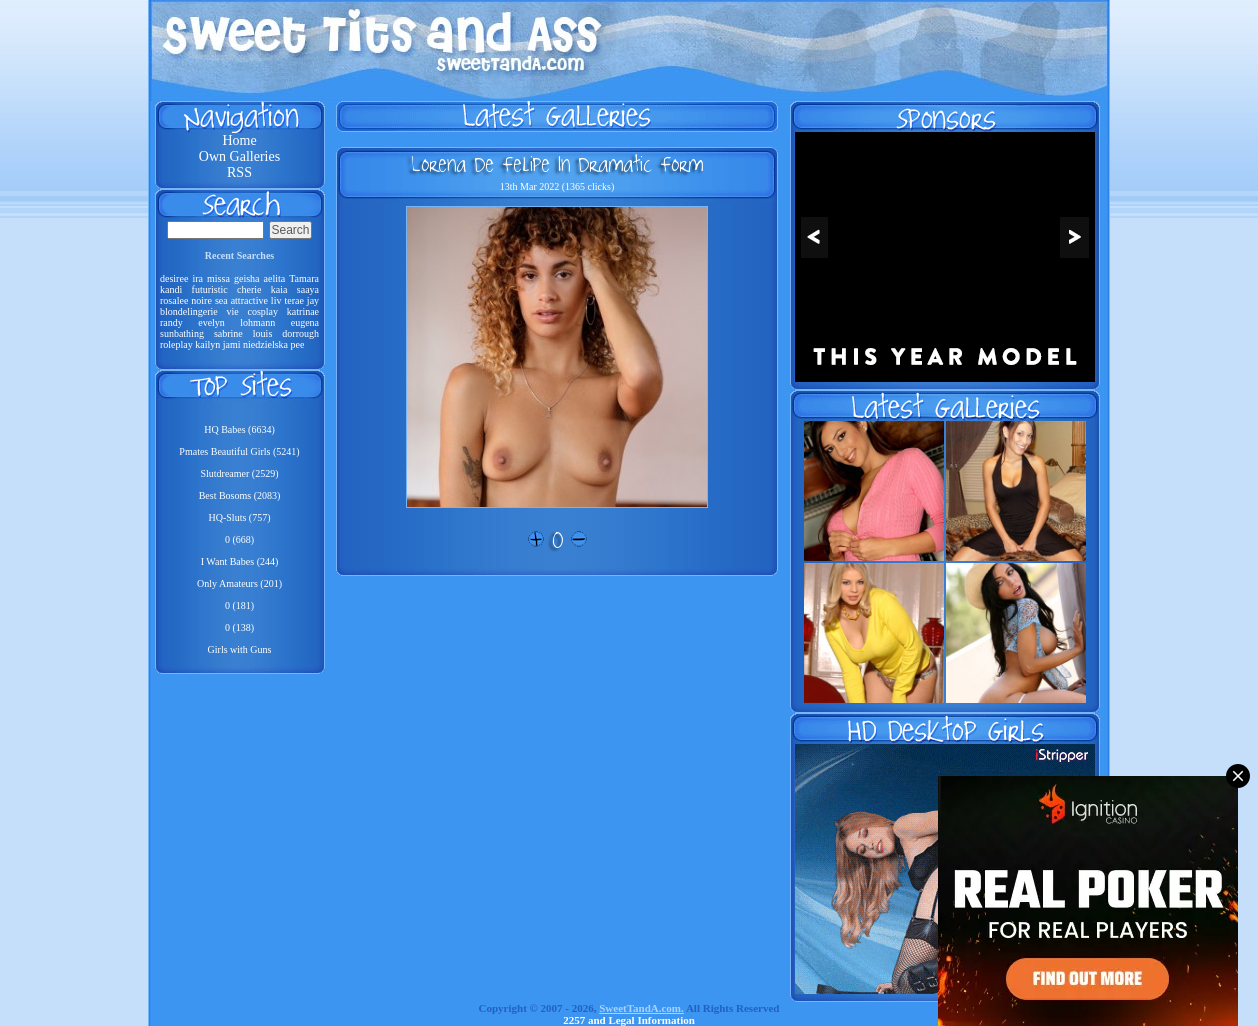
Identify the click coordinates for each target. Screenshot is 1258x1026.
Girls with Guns (240, 649)
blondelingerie (189, 311)
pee (298, 344)
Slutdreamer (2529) (239, 473)
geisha (247, 278)
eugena (305, 322)
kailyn (207, 344)
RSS (239, 172)
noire (201, 300)
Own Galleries (239, 156)
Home (239, 140)
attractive (249, 300)
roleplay (176, 344)
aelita (275, 278)
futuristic (210, 289)
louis (262, 333)
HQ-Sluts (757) (240, 517)
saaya (308, 289)
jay (313, 300)
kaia (279, 289)
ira (197, 278)
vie (233, 311)
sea (221, 300)
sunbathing (182, 333)
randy (171, 322)
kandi (171, 289)
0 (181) (239, 605)
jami (232, 344)
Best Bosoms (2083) (240, 495)
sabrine (228, 333)
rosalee (174, 300)
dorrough (300, 333)
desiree (174, 278)
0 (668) (239, 539)
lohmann (257, 322)
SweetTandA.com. (641, 1008)
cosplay (263, 311)
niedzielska (265, 344)
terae (293, 300)
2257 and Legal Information (629, 1020)
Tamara (304, 278)
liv (276, 300)
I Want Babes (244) (240, 561)
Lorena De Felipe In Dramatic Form (557, 164)
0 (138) (239, 627)
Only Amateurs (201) (239, 583)
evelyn (211, 322)
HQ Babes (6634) (239, 429)
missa (218, 278)
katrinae (303, 311)
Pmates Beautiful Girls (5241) (239, 451)
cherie (249, 289)
